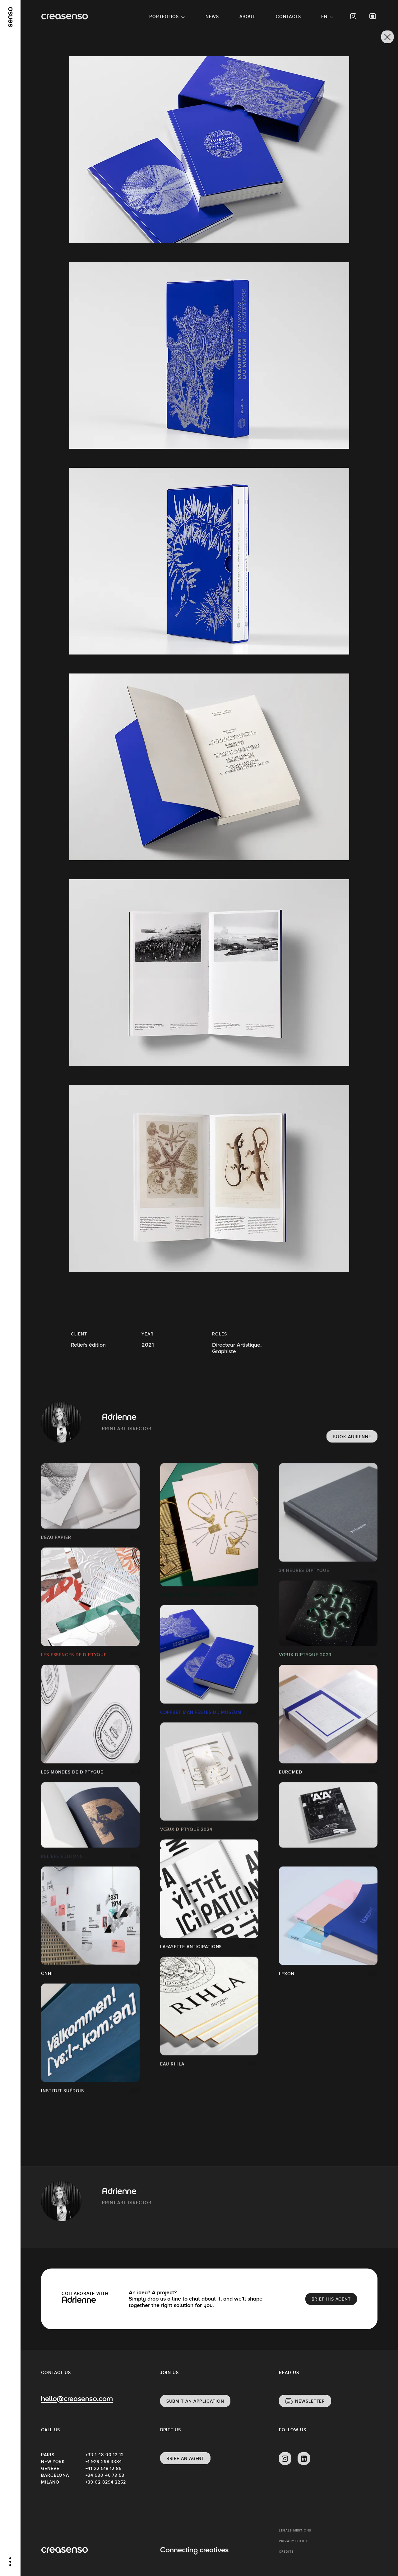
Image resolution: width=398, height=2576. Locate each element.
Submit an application (195, 2401)
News (212, 16)
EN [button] (324, 16)
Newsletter (310, 2401)
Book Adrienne (352, 1436)
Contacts (288, 16)
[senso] (10, 17)
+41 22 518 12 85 (104, 2468)
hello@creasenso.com (77, 2399)
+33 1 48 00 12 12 (105, 2454)
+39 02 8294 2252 (106, 2482)
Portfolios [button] (164, 16)
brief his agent (331, 2299)
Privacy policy (293, 2541)
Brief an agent (185, 2458)
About (247, 16)
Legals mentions (295, 2530)
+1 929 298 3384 (104, 2461)
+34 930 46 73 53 (105, 2475)
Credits (286, 2551)
